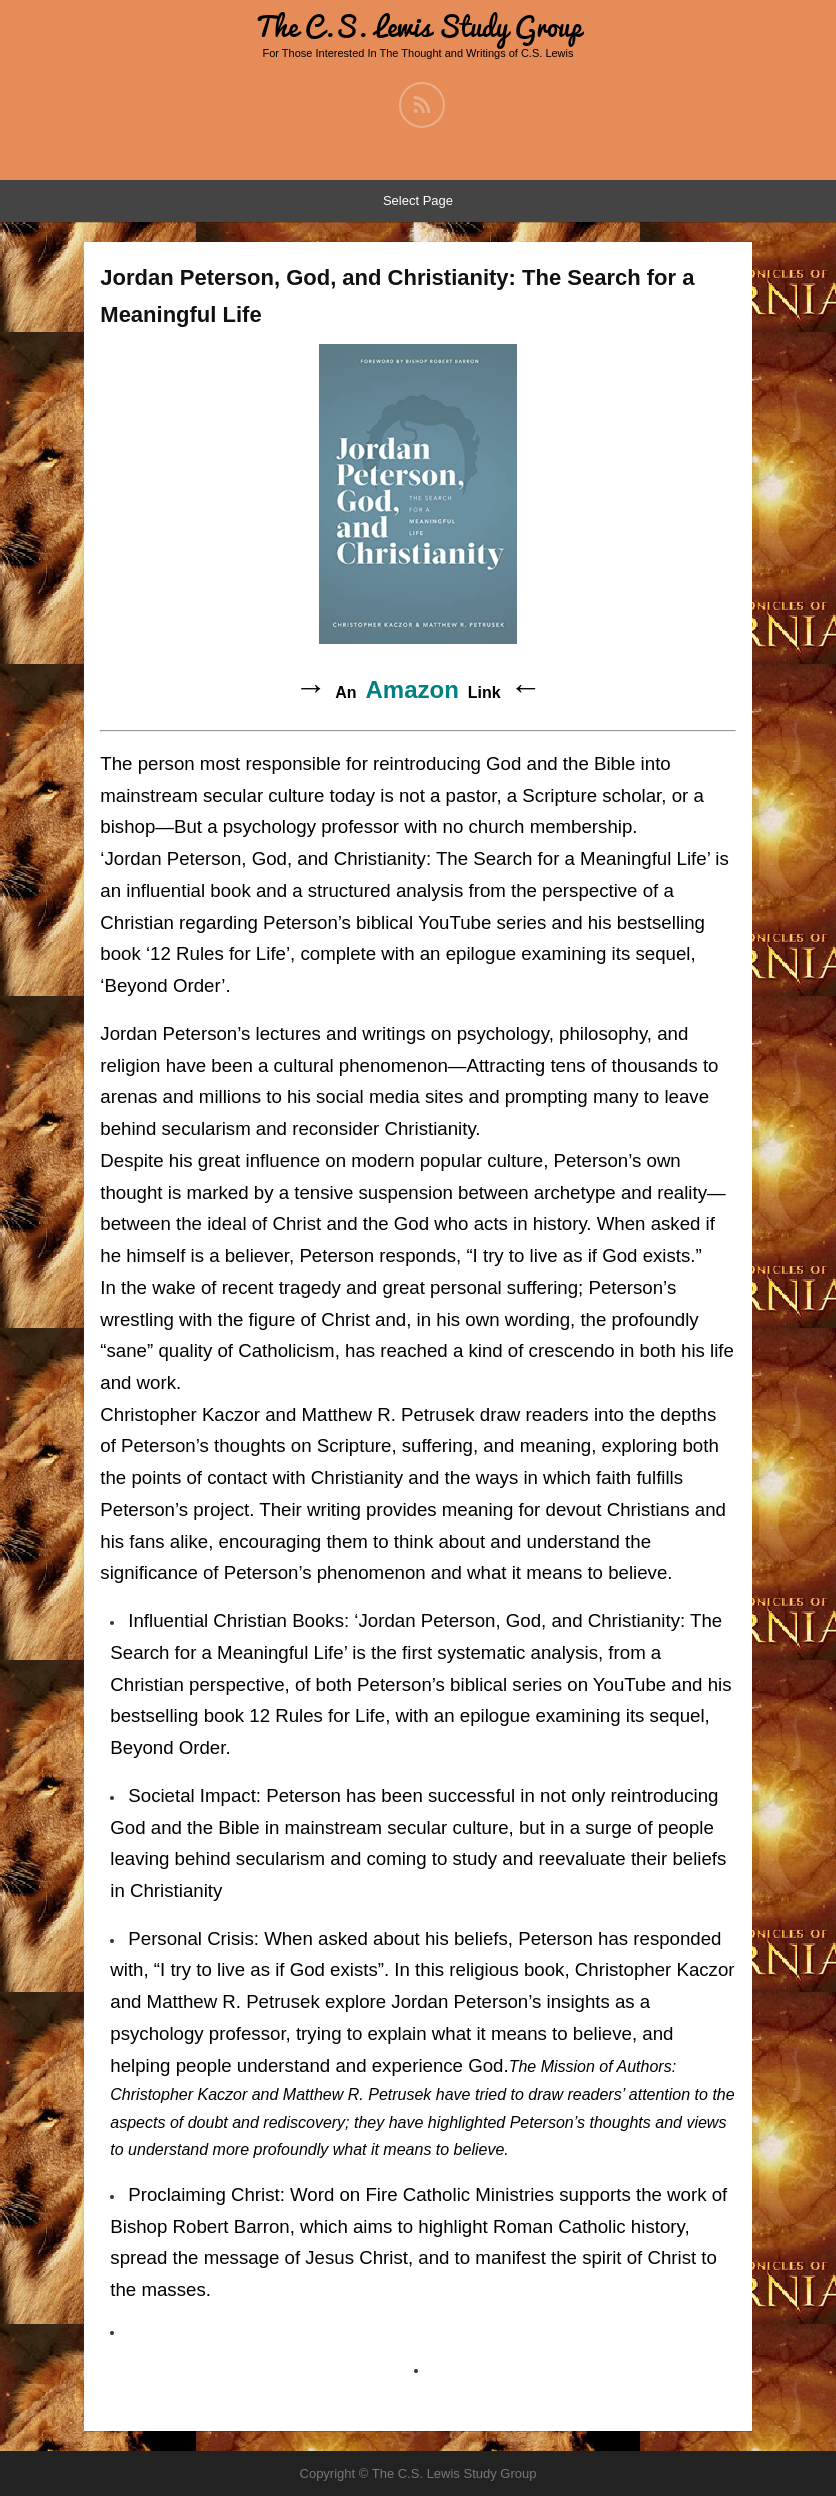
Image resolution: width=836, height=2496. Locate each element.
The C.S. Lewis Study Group (418, 26)
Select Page (418, 200)
